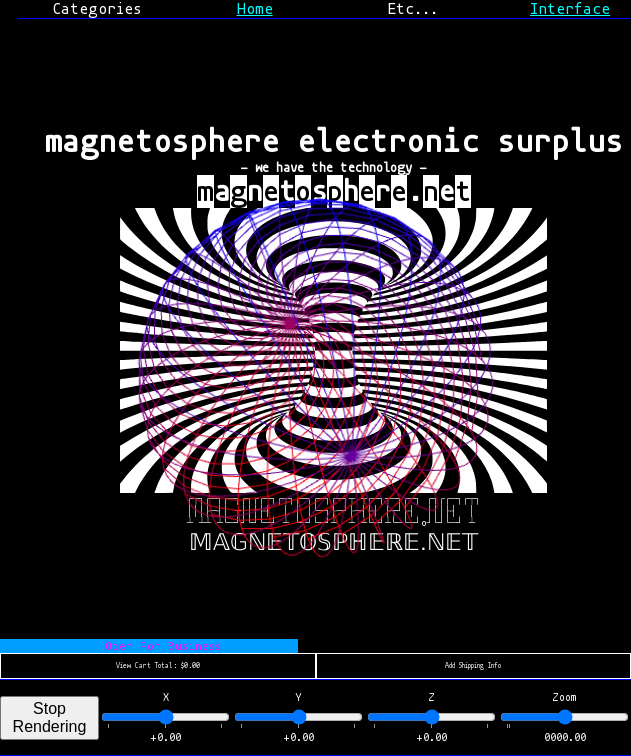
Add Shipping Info (473, 666)
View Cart (158, 666)
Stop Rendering (50, 717)
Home (255, 9)
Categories (97, 9)
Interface (570, 9)
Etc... (412, 9)
